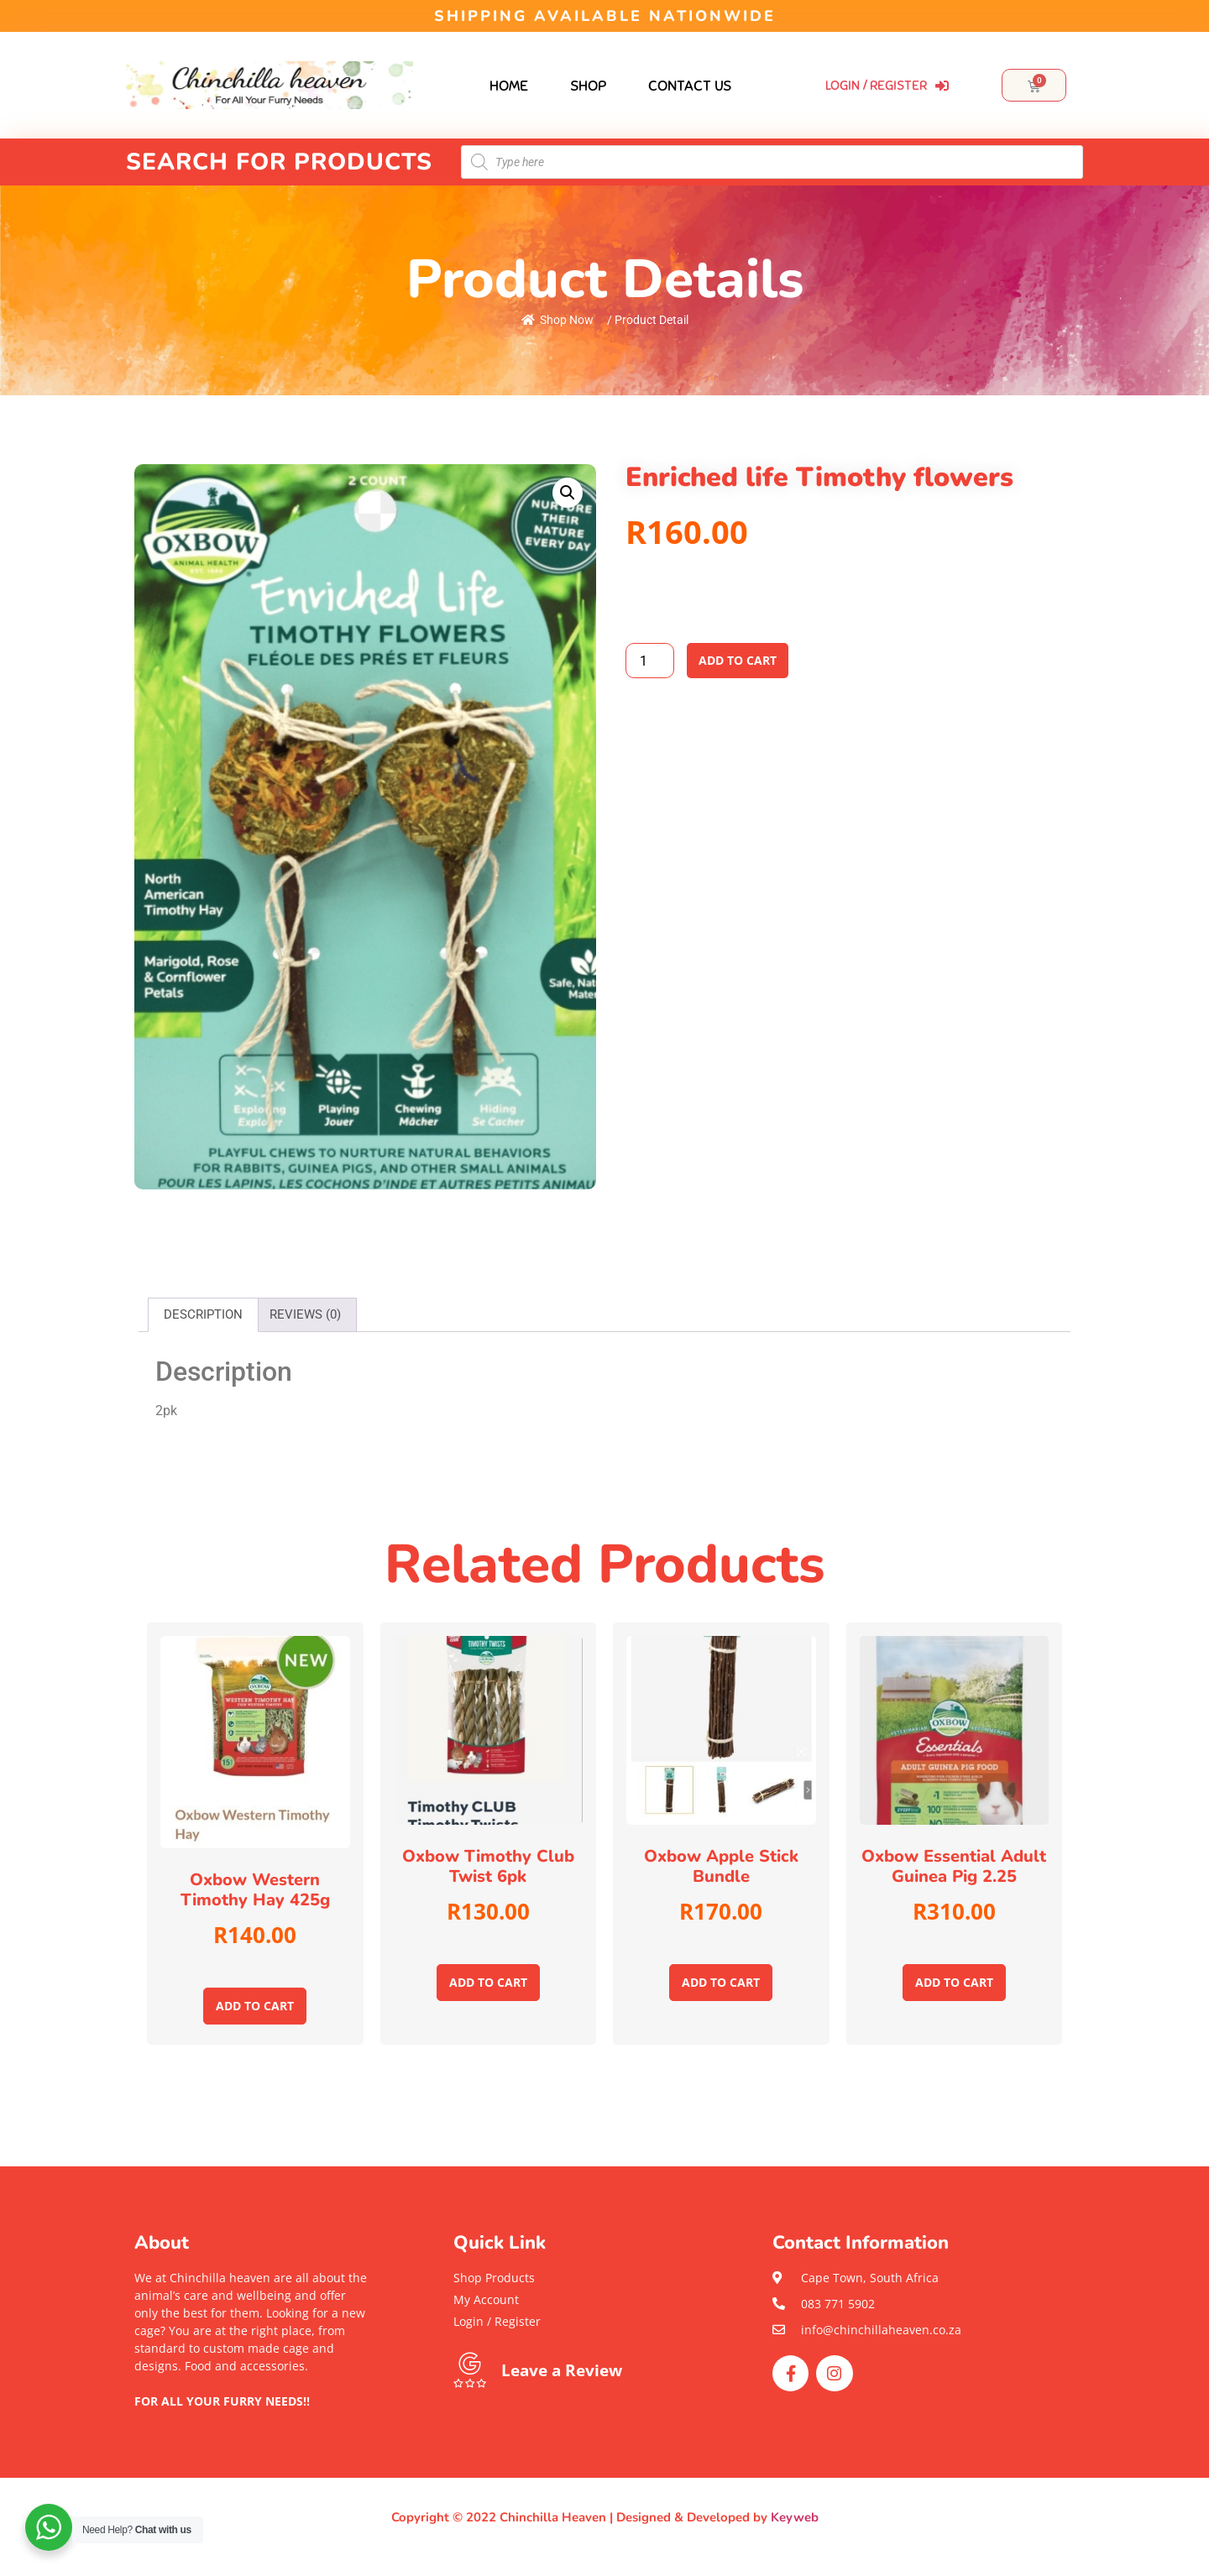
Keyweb (795, 2517)
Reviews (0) (305, 1314)
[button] (251, 2418)
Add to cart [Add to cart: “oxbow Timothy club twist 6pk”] (488, 1982)
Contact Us (689, 85)
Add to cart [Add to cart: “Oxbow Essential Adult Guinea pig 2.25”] (954, 1982)
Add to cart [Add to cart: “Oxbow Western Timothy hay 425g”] (255, 2006)
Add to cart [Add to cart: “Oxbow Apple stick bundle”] (721, 1982)
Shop (588, 85)
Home (508, 85)
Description (203, 1314)
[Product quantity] (649, 660)
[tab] (203, 1315)
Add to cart (738, 660)
